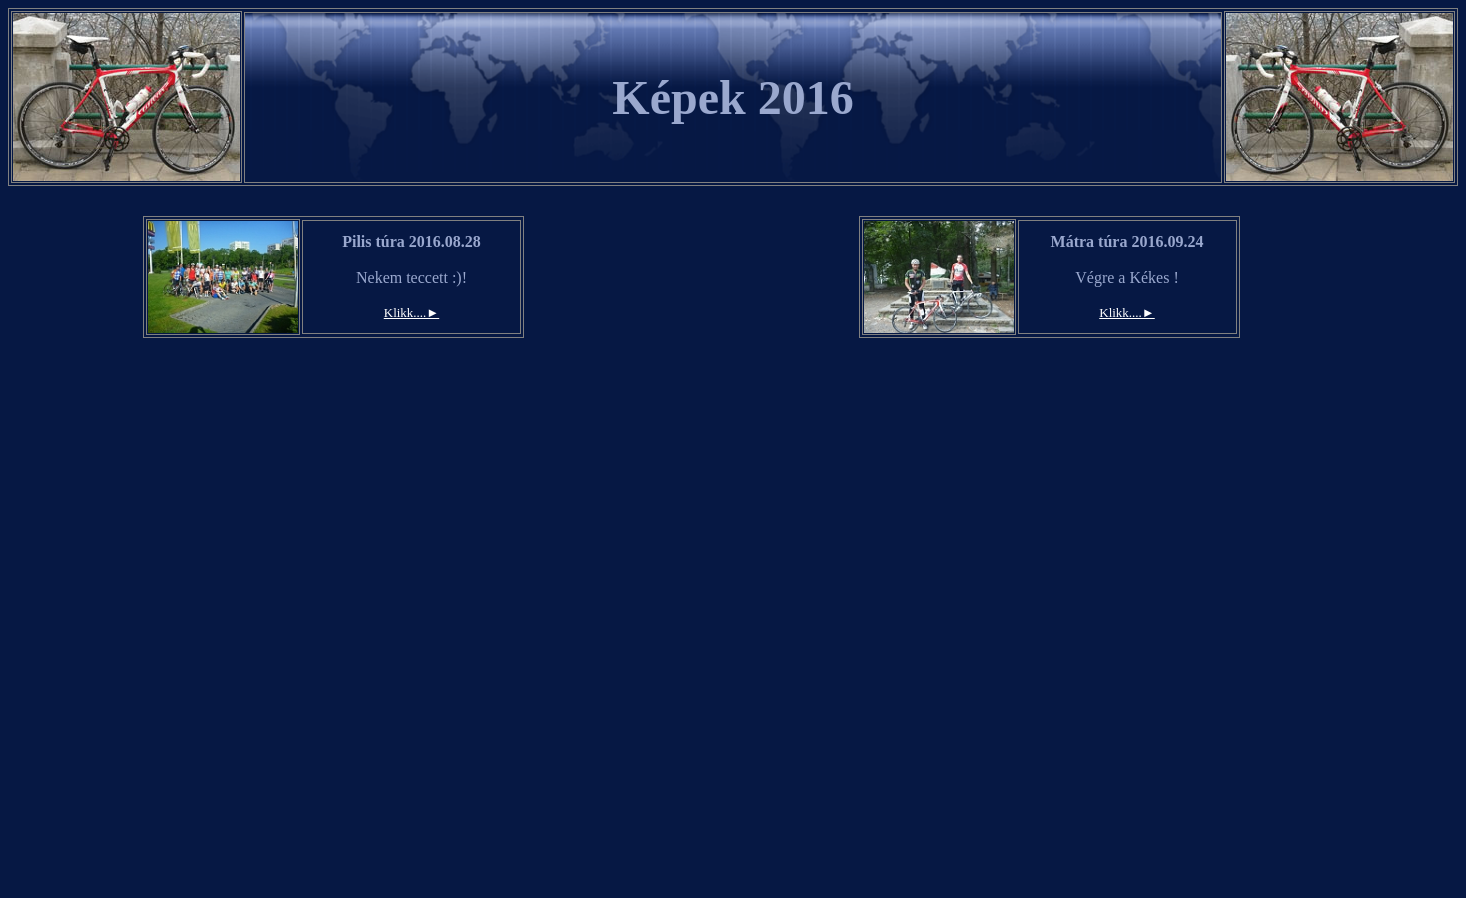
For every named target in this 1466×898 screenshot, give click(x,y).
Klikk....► (411, 312)
